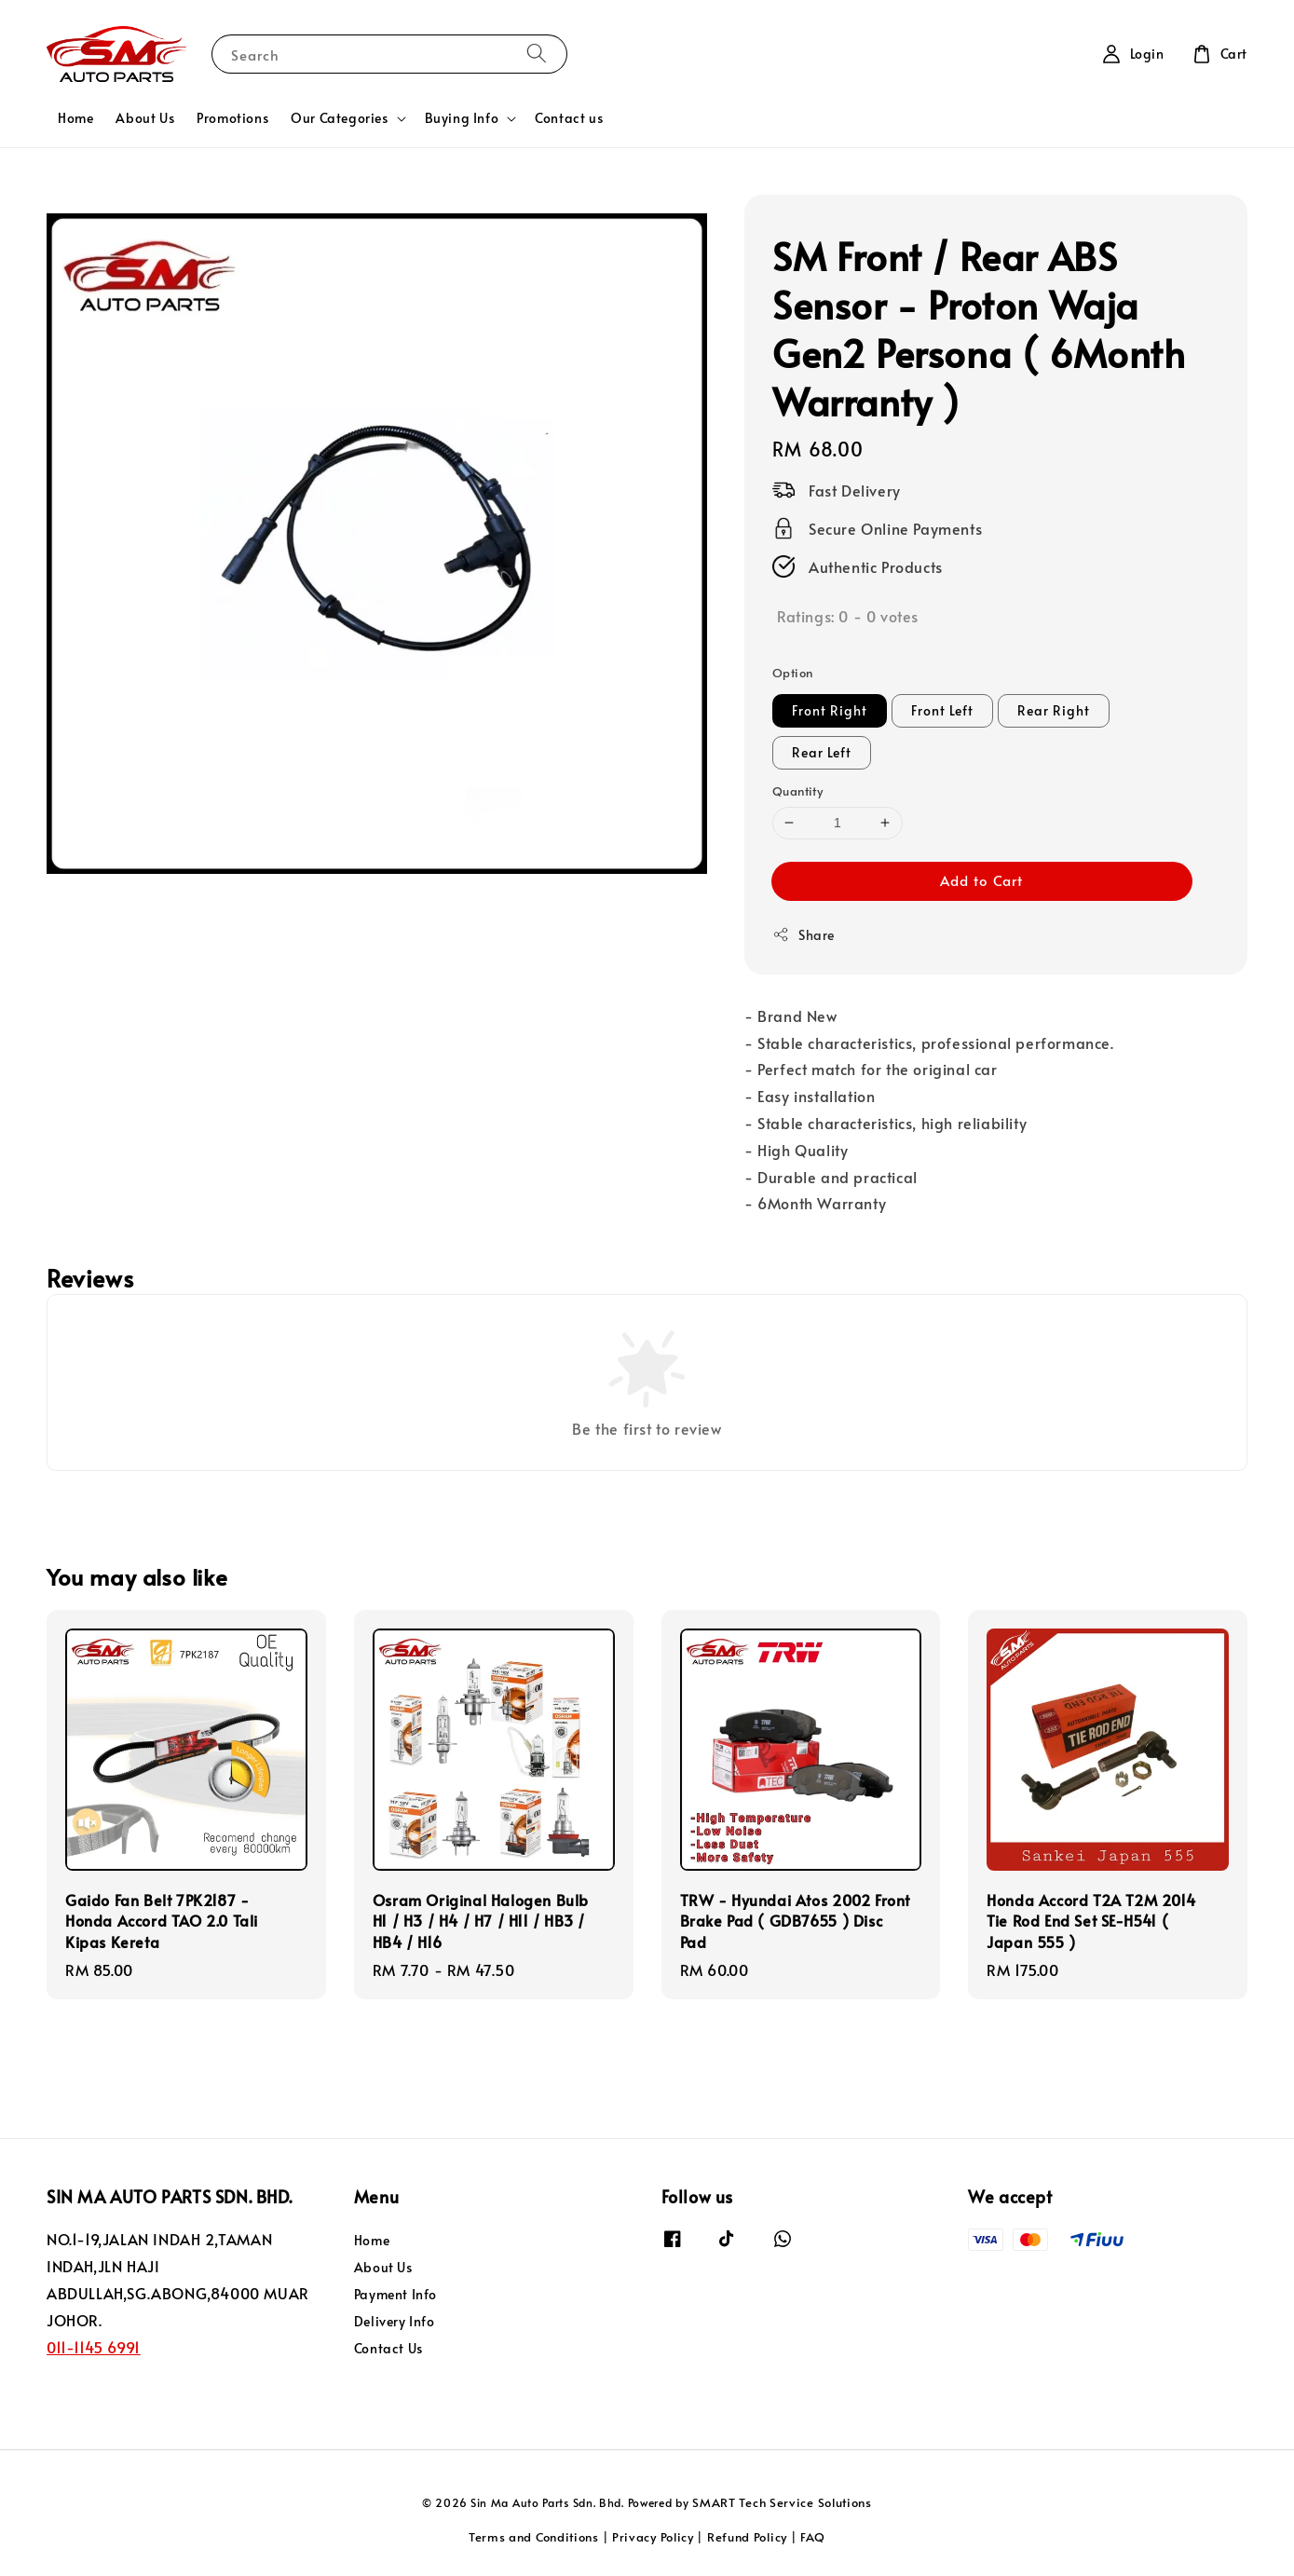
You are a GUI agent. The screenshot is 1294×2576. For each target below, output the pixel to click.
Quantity (797, 791)
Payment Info (395, 2294)
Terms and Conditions (534, 2536)
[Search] (536, 53)
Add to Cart (981, 880)
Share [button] (803, 935)
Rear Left (821, 752)
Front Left (942, 710)
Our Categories (339, 118)
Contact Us (388, 2348)
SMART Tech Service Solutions (782, 2502)
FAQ (812, 2536)
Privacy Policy (653, 2536)
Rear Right (1053, 710)
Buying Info (462, 118)
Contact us (569, 118)
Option (792, 672)
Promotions (232, 118)
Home (75, 118)
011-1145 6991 (94, 2347)
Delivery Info (394, 2321)
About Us (145, 118)
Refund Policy (747, 2536)
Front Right (829, 710)
